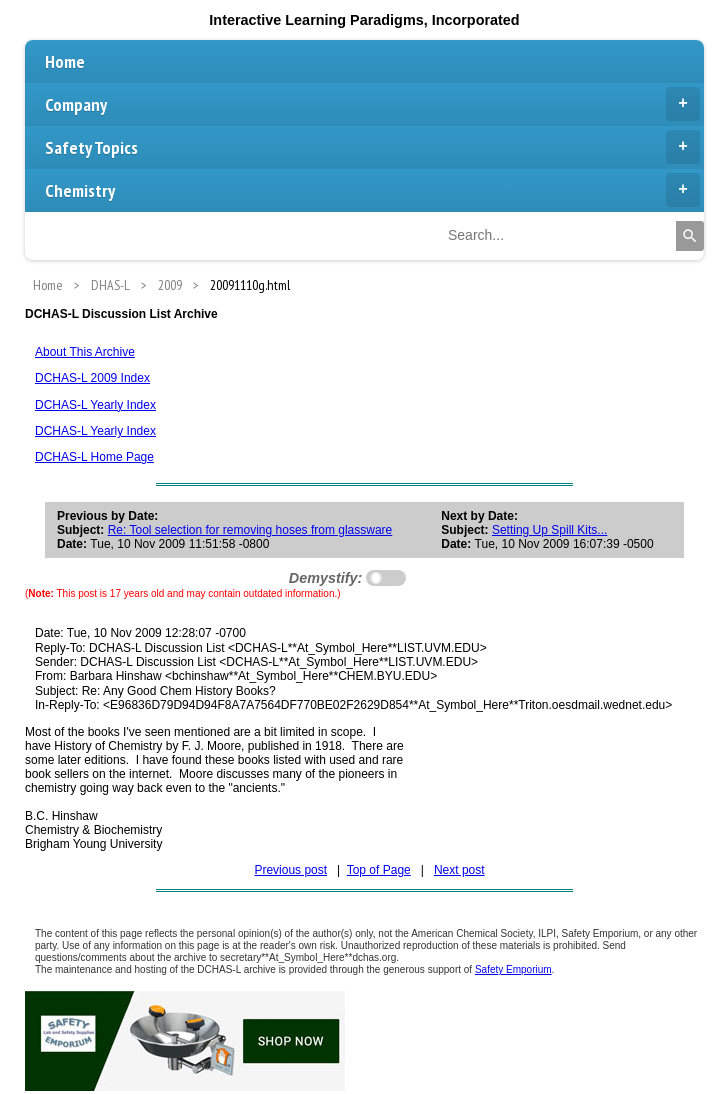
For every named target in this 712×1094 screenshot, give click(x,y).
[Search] (690, 236)
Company (372, 104)
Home (65, 61)
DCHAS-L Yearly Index (95, 405)
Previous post (290, 870)
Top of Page (379, 870)
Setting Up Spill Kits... (549, 530)
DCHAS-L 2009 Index (92, 378)
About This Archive (85, 352)
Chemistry (372, 190)
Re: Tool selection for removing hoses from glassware (250, 530)
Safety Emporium (513, 969)
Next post (459, 870)
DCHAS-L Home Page (94, 457)
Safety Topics (372, 147)
